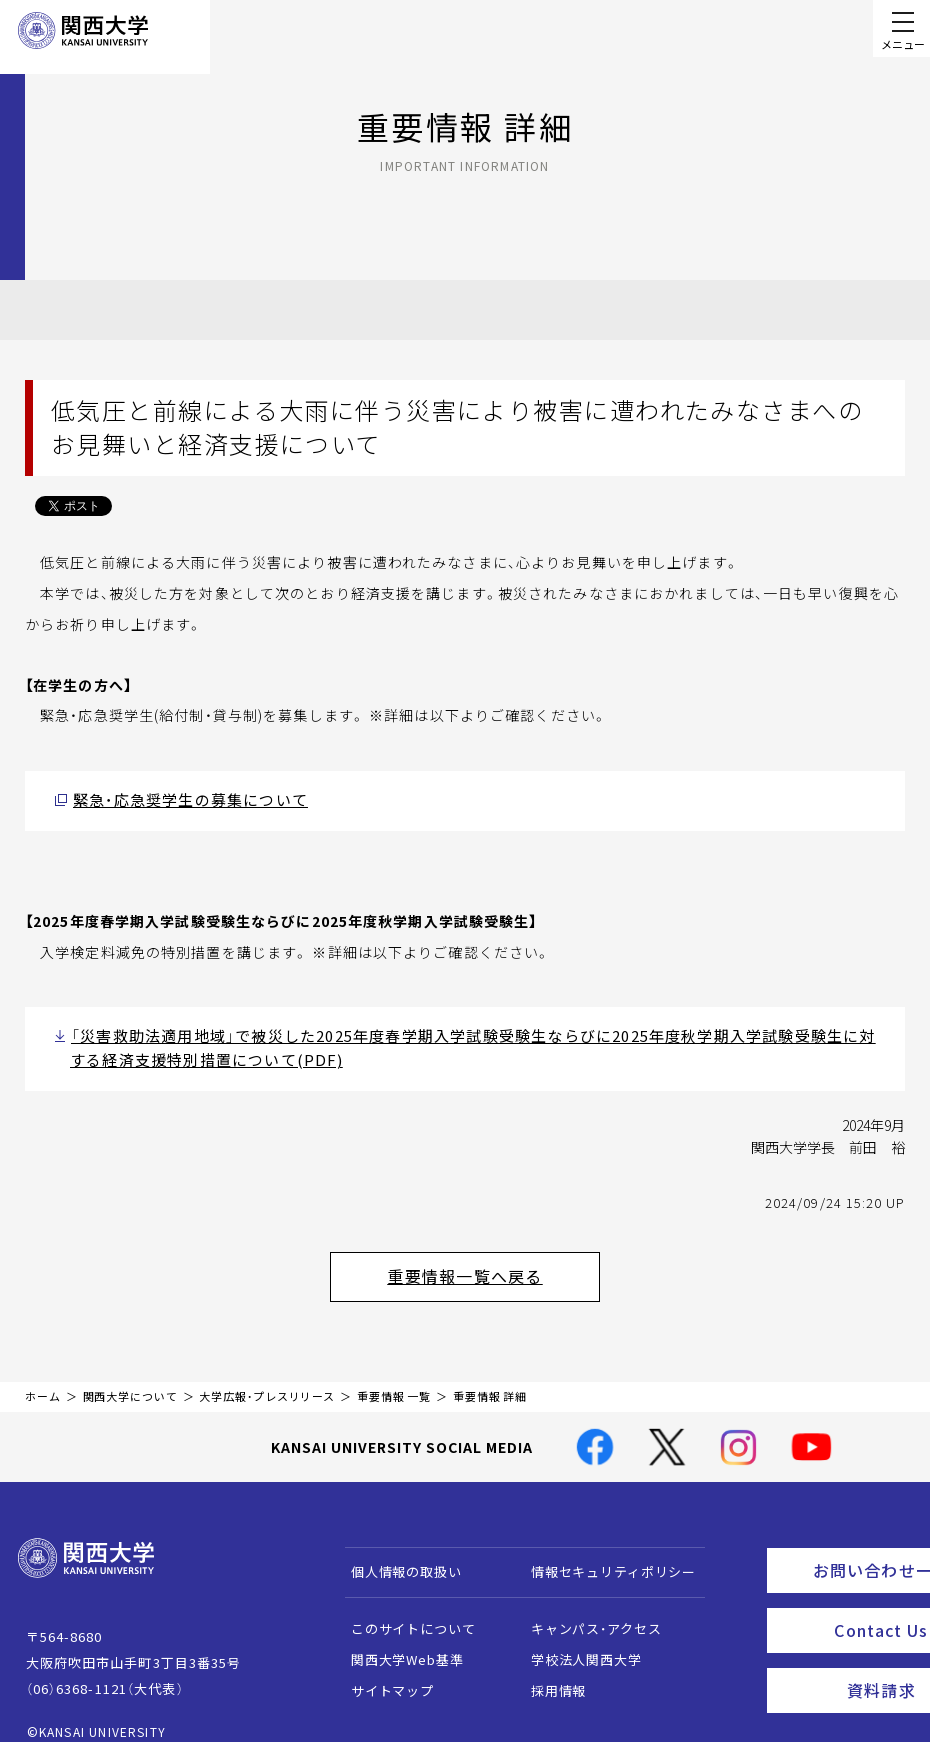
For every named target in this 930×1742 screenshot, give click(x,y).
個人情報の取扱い (396, 1552)
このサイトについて (403, 1609)
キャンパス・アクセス (586, 1609)
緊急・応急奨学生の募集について (175, 798)
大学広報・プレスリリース (267, 1377)
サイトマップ (382, 1671)
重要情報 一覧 (394, 1377)
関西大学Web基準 (397, 1640)
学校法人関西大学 (576, 1640)
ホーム (43, 1377)
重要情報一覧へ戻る (491, 1262)
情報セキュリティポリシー (603, 1552)
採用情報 (548, 1671)
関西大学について (130, 1377)
